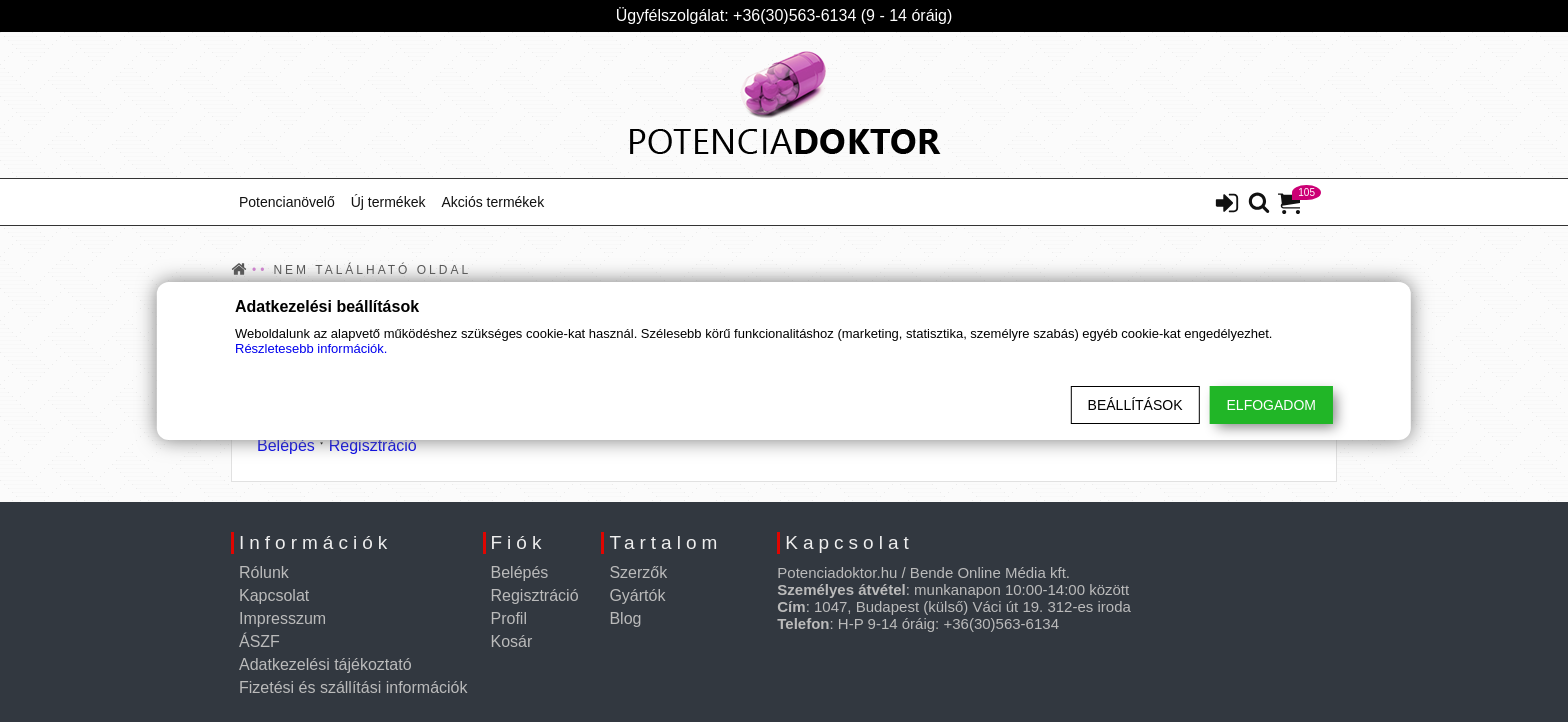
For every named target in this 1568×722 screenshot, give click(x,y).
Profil (509, 618)
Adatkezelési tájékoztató (325, 664)
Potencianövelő (287, 202)
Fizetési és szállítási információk (353, 687)
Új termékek (388, 202)
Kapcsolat (274, 595)
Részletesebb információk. (311, 348)
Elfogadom (1271, 405)
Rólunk (264, 572)
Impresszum (282, 618)
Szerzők (638, 572)
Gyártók (637, 595)
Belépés (286, 445)
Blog (625, 618)
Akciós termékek (492, 202)
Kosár (512, 641)
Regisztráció (373, 445)
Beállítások (1135, 405)
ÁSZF (259, 641)
